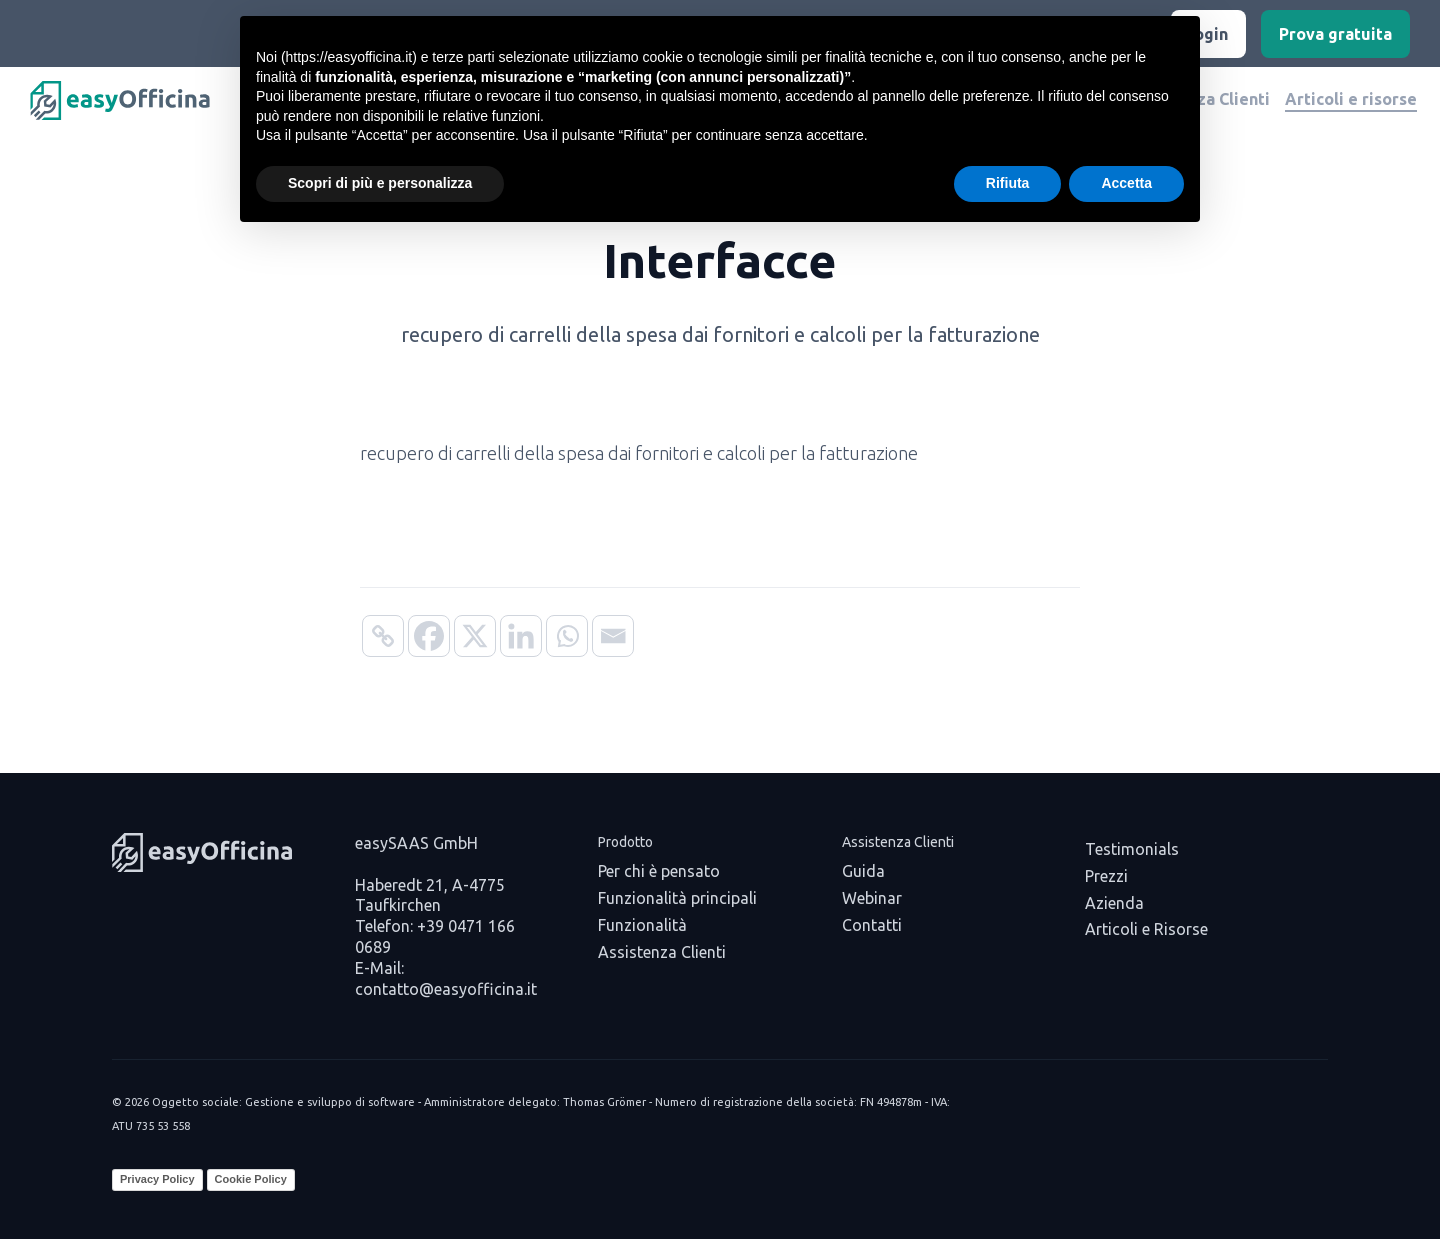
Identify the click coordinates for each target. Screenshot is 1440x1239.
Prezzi (1106, 876)
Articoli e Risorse (1146, 929)
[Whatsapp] (567, 636)
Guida (863, 871)
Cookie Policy (251, 1179)
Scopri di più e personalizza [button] (380, 183)
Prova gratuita (1335, 34)
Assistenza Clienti (662, 952)
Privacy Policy (157, 1179)
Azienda (1114, 903)
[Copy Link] (383, 636)
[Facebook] (429, 636)
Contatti (872, 925)
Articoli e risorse (1351, 99)
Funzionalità (642, 925)
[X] (475, 636)
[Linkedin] (521, 636)
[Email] (613, 636)
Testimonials (1132, 849)
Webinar (872, 898)
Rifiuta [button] (1008, 183)
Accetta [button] (1126, 183)
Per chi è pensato (659, 871)
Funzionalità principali (677, 898)
